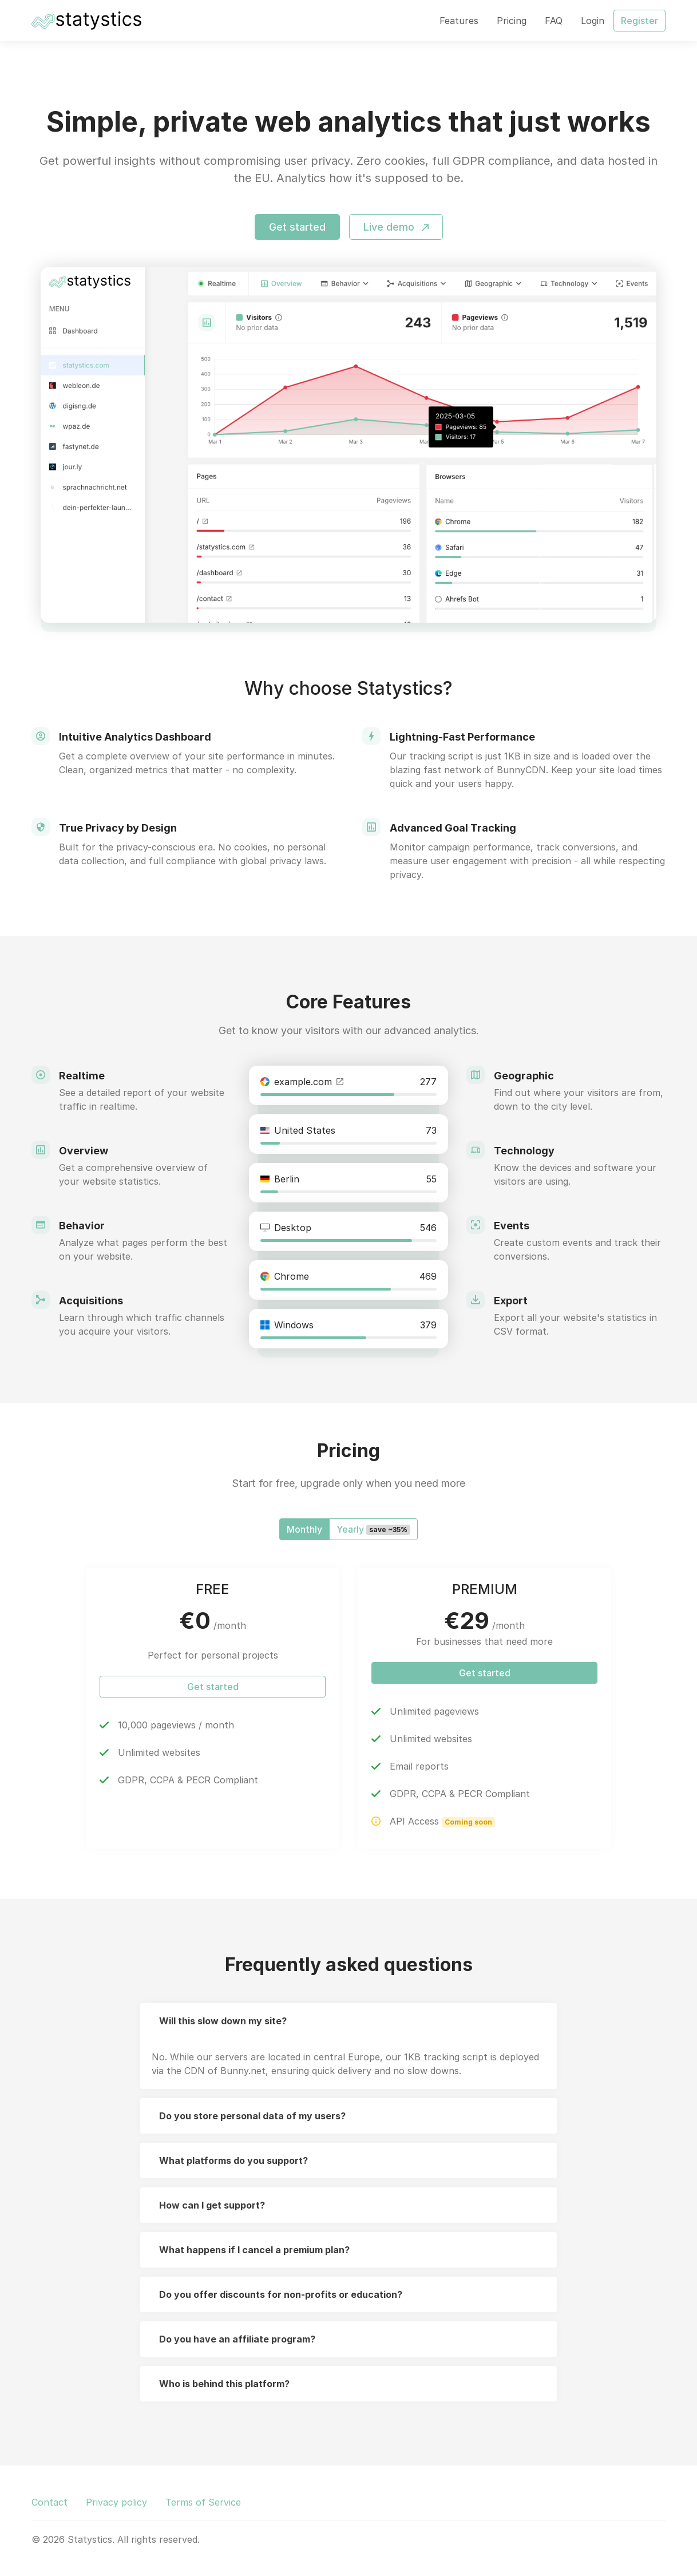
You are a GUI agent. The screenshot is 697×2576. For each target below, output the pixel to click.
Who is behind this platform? (224, 2383)
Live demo (396, 227)
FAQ (554, 20)
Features (458, 20)
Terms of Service (203, 2502)
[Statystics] (86, 20)
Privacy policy (116, 2502)
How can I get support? (212, 2205)
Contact (49, 2502)
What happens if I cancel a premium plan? (254, 2250)
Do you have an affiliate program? (237, 2339)
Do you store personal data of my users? (252, 2116)
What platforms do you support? (233, 2160)
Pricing (511, 20)
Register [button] (639, 20)
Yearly (373, 1528)
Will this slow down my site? (223, 2021)
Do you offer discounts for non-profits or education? (280, 2294)
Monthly (304, 1528)
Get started (297, 227)
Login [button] (592, 20)
